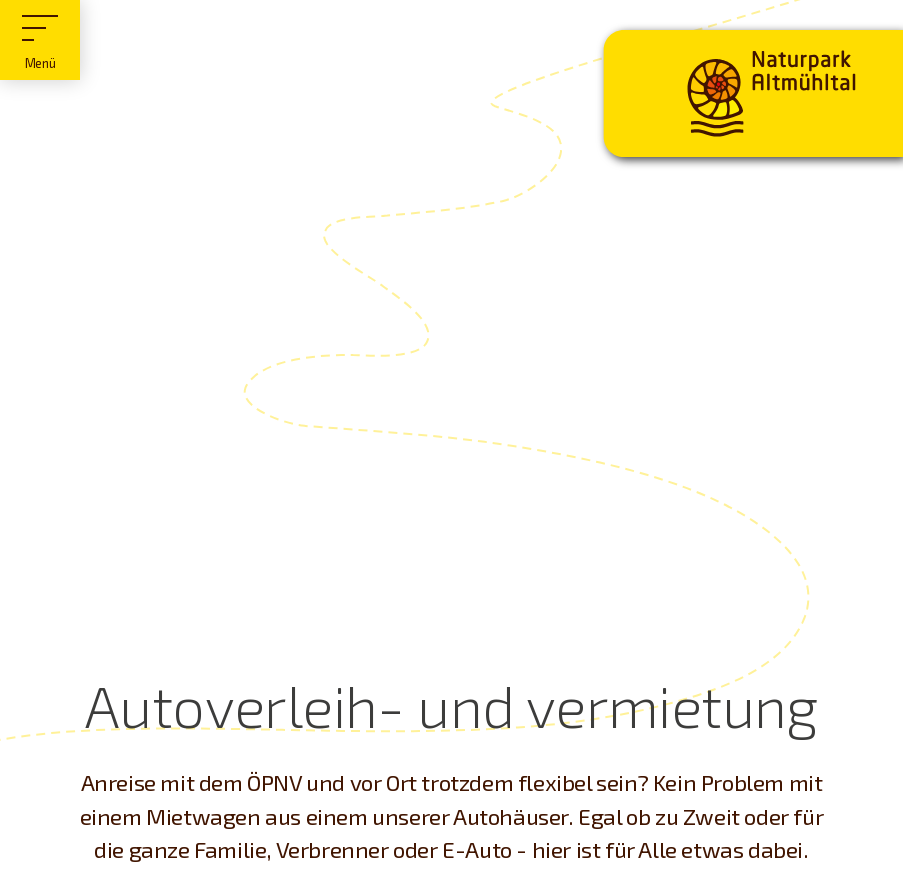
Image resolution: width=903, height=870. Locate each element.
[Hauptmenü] (40, 40)
